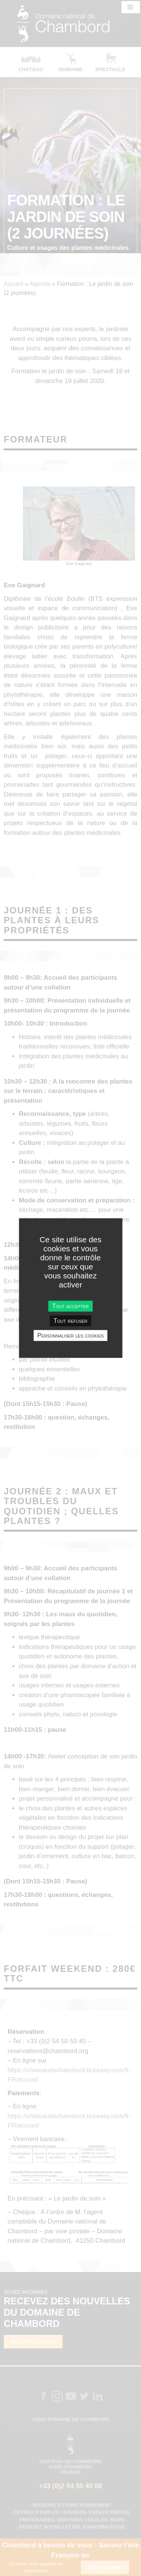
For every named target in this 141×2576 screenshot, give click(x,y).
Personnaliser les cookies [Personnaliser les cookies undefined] (70, 1335)
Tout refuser (71, 1321)
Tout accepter (70, 1306)
